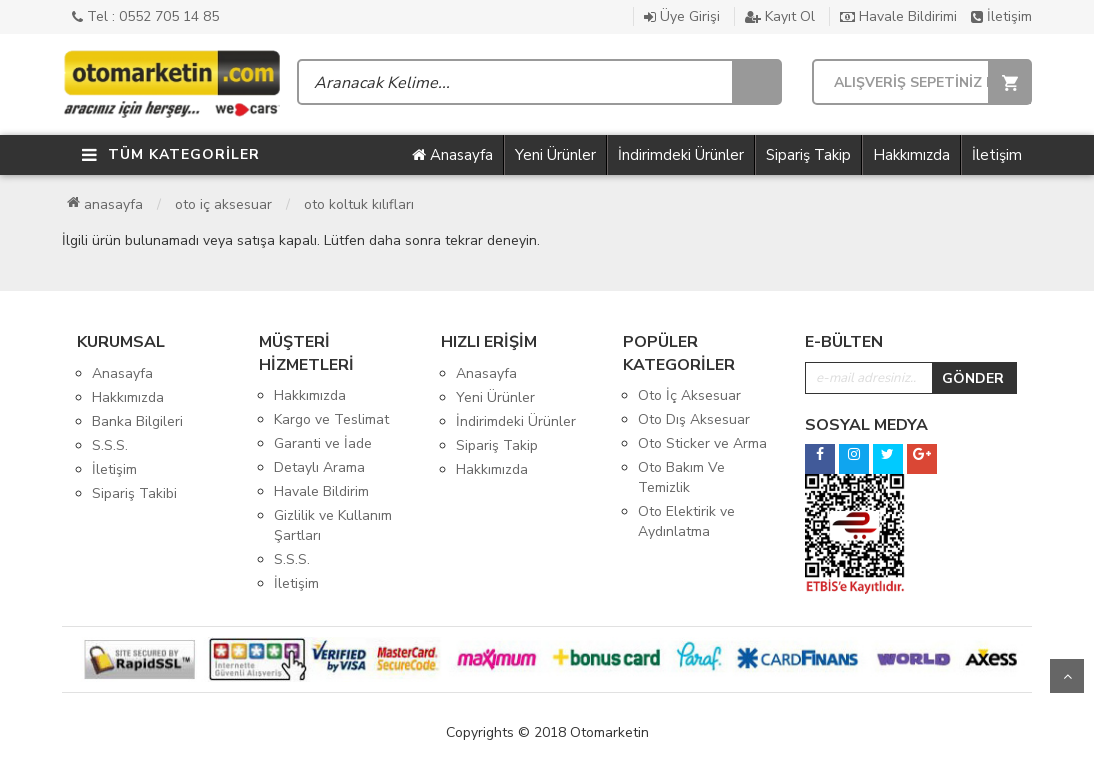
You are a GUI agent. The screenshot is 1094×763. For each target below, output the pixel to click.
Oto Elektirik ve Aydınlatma (686, 521)
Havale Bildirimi (898, 16)
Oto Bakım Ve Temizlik (681, 477)
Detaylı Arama (319, 467)
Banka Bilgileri (137, 421)
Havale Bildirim (321, 491)
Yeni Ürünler (555, 155)
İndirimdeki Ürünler (681, 155)
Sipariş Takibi (134, 493)
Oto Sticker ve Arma (702, 443)
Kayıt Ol (780, 16)
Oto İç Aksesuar (223, 204)
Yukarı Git (1067, 676)
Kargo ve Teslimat (331, 419)
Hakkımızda (911, 155)
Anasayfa (452, 155)
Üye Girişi (682, 16)
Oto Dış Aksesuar (694, 419)
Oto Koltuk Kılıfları (359, 204)
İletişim (1001, 16)
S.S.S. (110, 445)
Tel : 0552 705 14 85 (145, 16)
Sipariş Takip (808, 155)
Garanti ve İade (323, 443)
